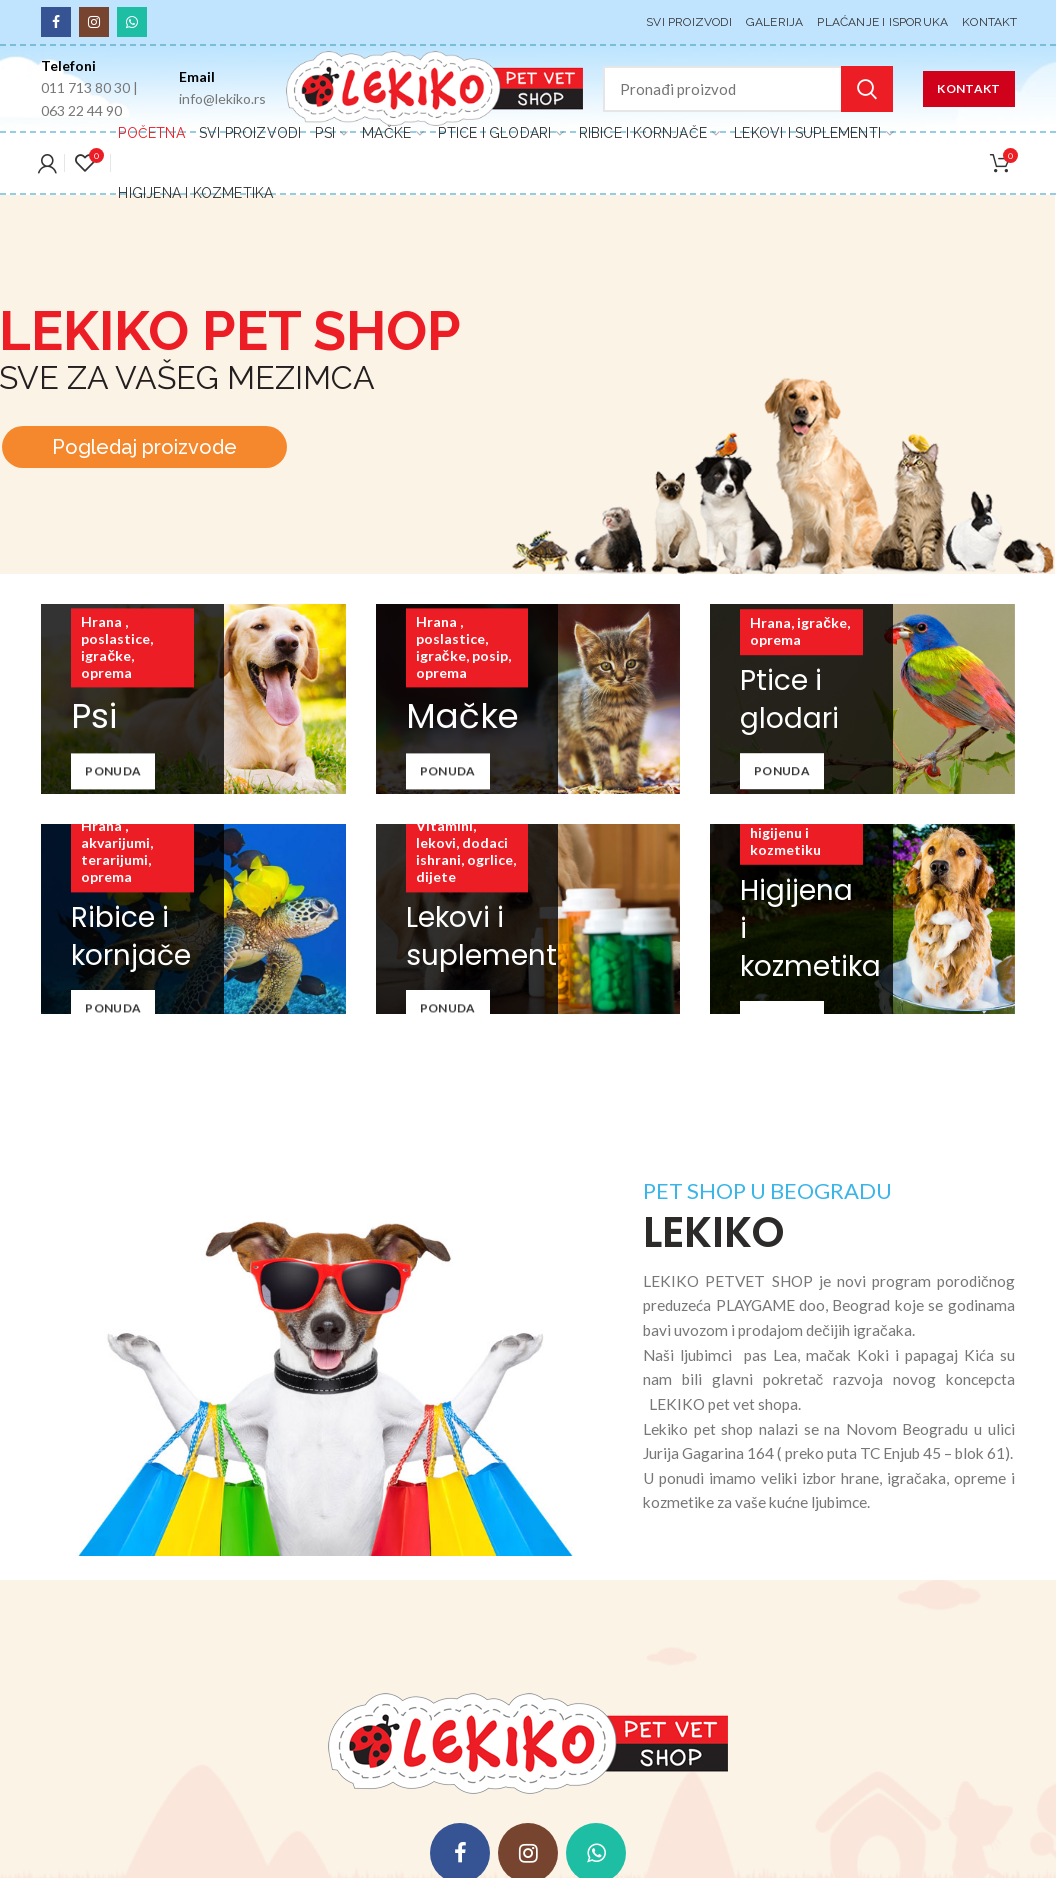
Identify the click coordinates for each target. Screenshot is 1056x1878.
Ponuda (113, 771)
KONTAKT (968, 88)
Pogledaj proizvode (144, 457)
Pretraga (867, 89)
